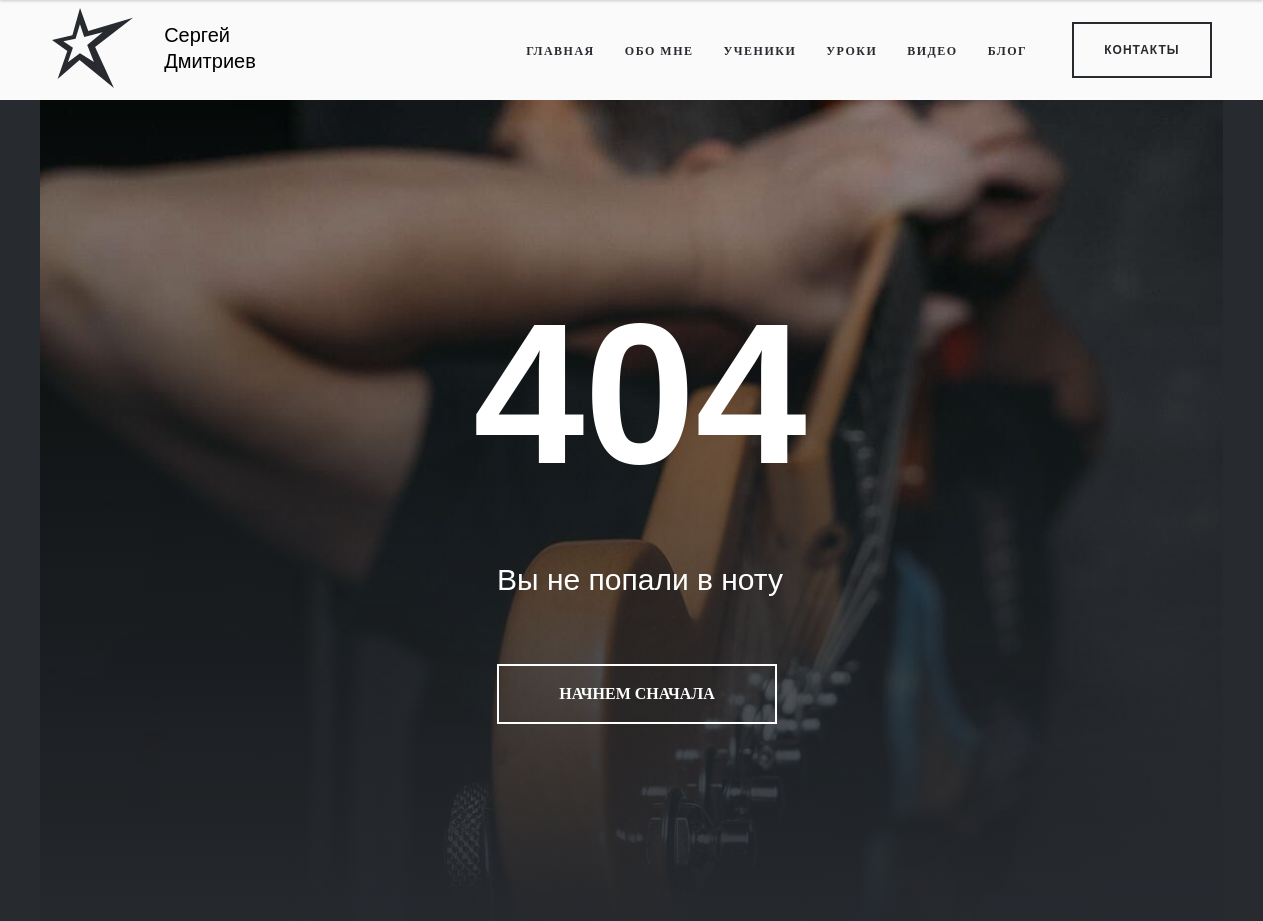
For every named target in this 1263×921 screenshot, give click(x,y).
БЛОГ (1008, 51)
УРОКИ (851, 51)
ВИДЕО (932, 51)
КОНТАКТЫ (1141, 50)
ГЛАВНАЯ (560, 51)
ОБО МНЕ (659, 51)
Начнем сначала (636, 694)
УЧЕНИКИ (759, 51)
